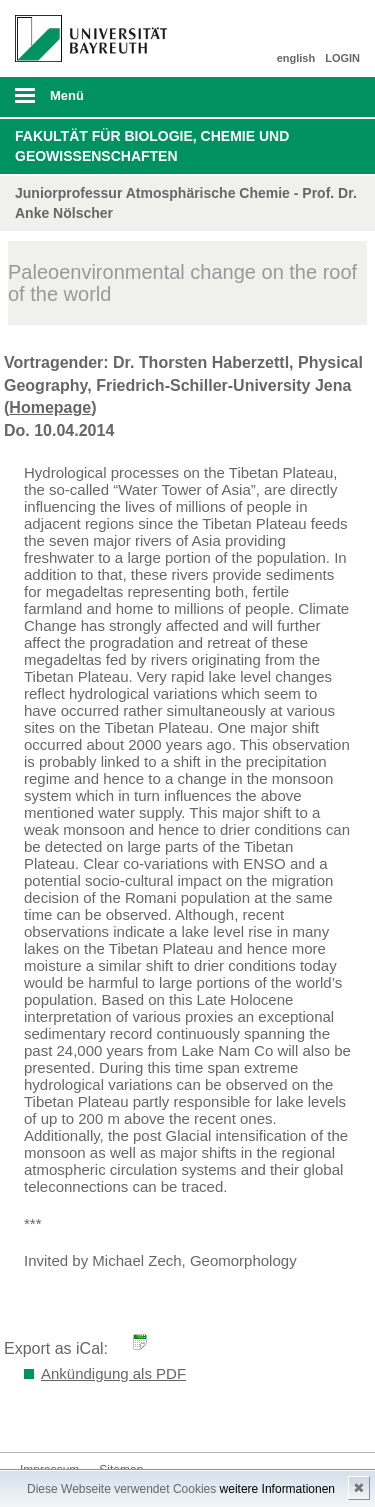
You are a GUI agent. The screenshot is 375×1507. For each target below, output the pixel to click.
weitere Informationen (277, 1489)
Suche (327, 97)
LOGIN (342, 58)
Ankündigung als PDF (113, 1373)
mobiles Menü (83, 102)
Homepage (50, 407)
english (296, 58)
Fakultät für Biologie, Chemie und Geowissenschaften (152, 146)
